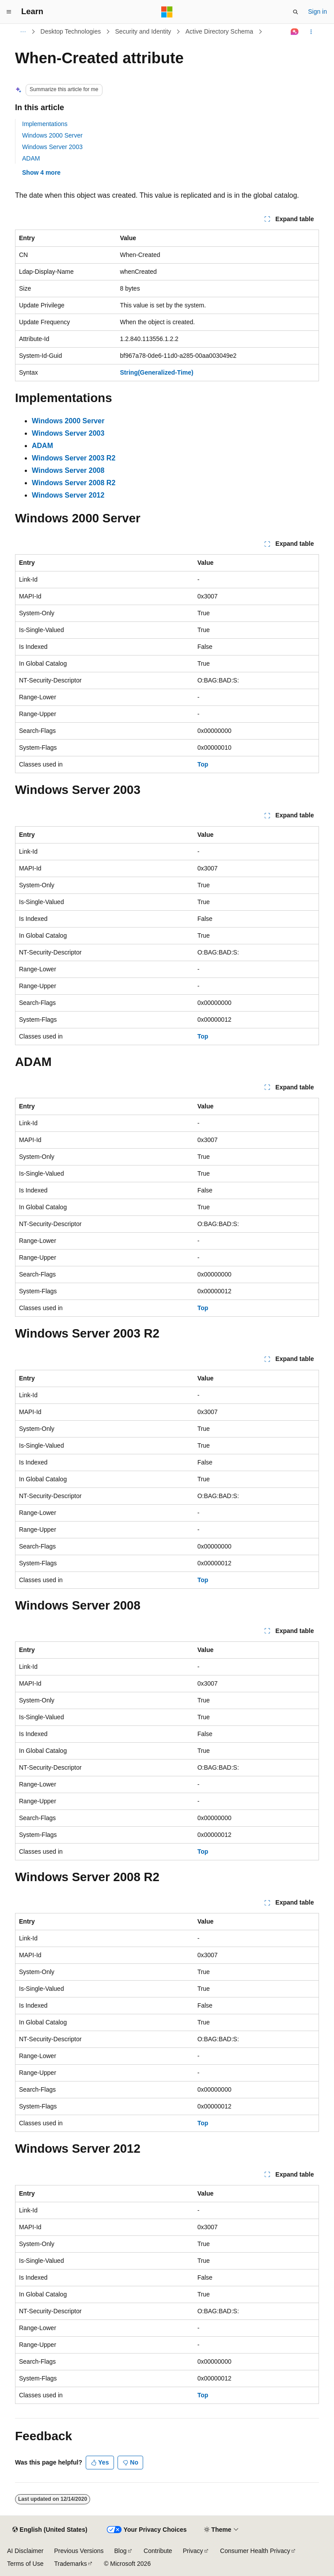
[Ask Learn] (295, 32)
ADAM (31, 158)
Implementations (45, 123)
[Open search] (295, 12)
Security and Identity (143, 31)
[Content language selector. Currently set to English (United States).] (49, 2530)
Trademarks (70, 2563)
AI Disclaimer (25, 2550)
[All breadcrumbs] (22, 32)
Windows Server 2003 (52, 146)
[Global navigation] (9, 12)
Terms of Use (25, 2563)
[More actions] (311, 32)
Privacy (193, 2550)
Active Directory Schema (219, 31)
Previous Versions (78, 2550)
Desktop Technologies (71, 31)
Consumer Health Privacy (255, 2550)
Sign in (317, 11)
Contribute (158, 2550)
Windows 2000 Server (52, 135)
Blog (120, 2550)
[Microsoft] (167, 12)
